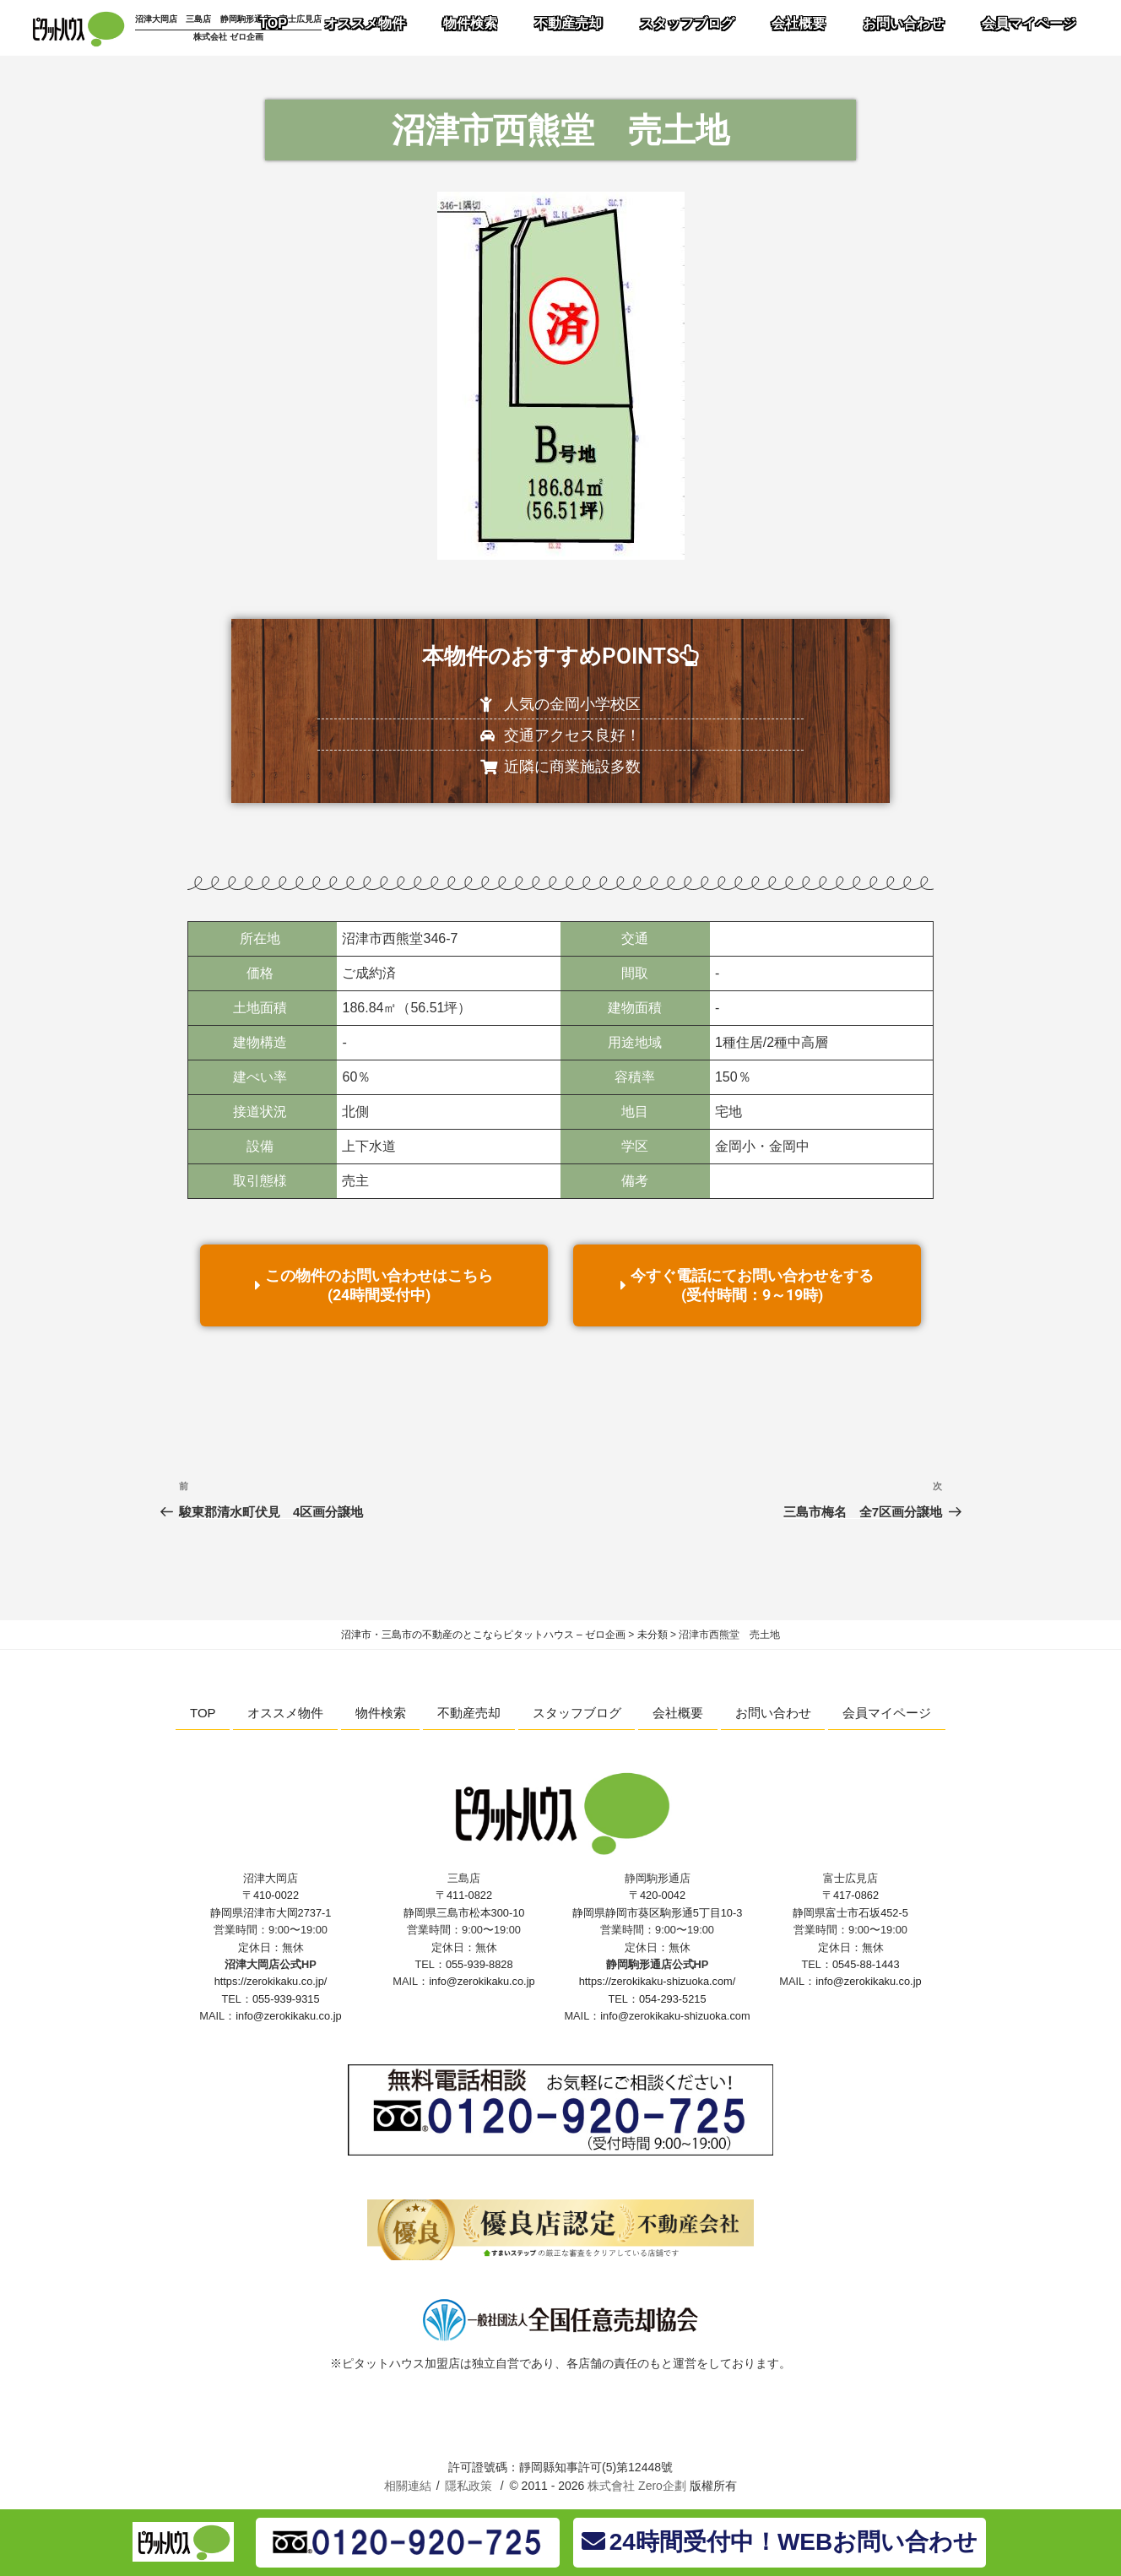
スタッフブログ (577, 1713)
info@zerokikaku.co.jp (288, 2015)
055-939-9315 (286, 1999)
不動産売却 (469, 1713)
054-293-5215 (673, 1999)
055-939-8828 (479, 1964)
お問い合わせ (773, 1713)
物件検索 (380, 1713)
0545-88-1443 (866, 1964)
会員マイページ (886, 1713)
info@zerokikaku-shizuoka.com (675, 2015)
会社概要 (678, 1713)
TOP (203, 1713)
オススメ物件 (285, 1713)
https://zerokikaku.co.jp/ (271, 1981)
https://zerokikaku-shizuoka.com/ (657, 1981)
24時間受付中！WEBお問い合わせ (779, 2542)
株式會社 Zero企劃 (637, 2485)
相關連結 (407, 2485)
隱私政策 (468, 2485)
